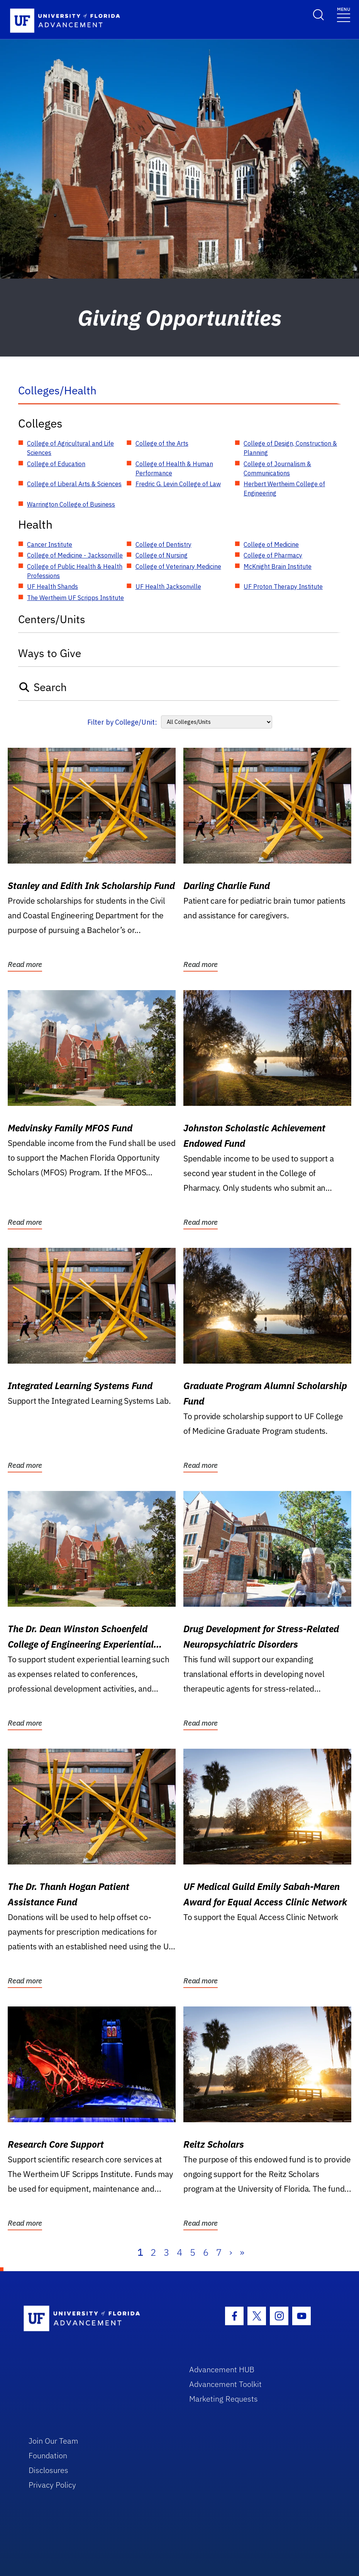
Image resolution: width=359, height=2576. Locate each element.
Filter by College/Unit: (122, 722)
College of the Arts (161, 443)
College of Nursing (161, 555)
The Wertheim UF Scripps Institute (75, 598)
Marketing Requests (223, 2398)
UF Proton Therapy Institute (283, 586)
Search (42, 687)
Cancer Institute (49, 544)
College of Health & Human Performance (174, 468)
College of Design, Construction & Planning (290, 447)
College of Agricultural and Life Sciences (70, 447)
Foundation (48, 2455)
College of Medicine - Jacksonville (75, 555)
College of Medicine (271, 544)
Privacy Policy (52, 2485)
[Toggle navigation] (343, 14)
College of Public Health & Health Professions (74, 571)
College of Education (56, 464)
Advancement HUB (221, 2369)
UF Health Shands (52, 586)
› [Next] (230, 2252)
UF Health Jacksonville (168, 586)
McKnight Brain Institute (278, 566)
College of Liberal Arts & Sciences (74, 484)
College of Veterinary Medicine (178, 566)
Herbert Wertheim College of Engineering (284, 488)
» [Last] (242, 2252)
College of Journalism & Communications (277, 468)
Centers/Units (51, 619)
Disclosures (48, 2470)
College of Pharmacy (273, 555)
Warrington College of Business (71, 504)
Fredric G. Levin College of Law (178, 484)
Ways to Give (49, 653)
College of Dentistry (163, 544)
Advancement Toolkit (225, 2384)
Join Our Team (53, 2441)
